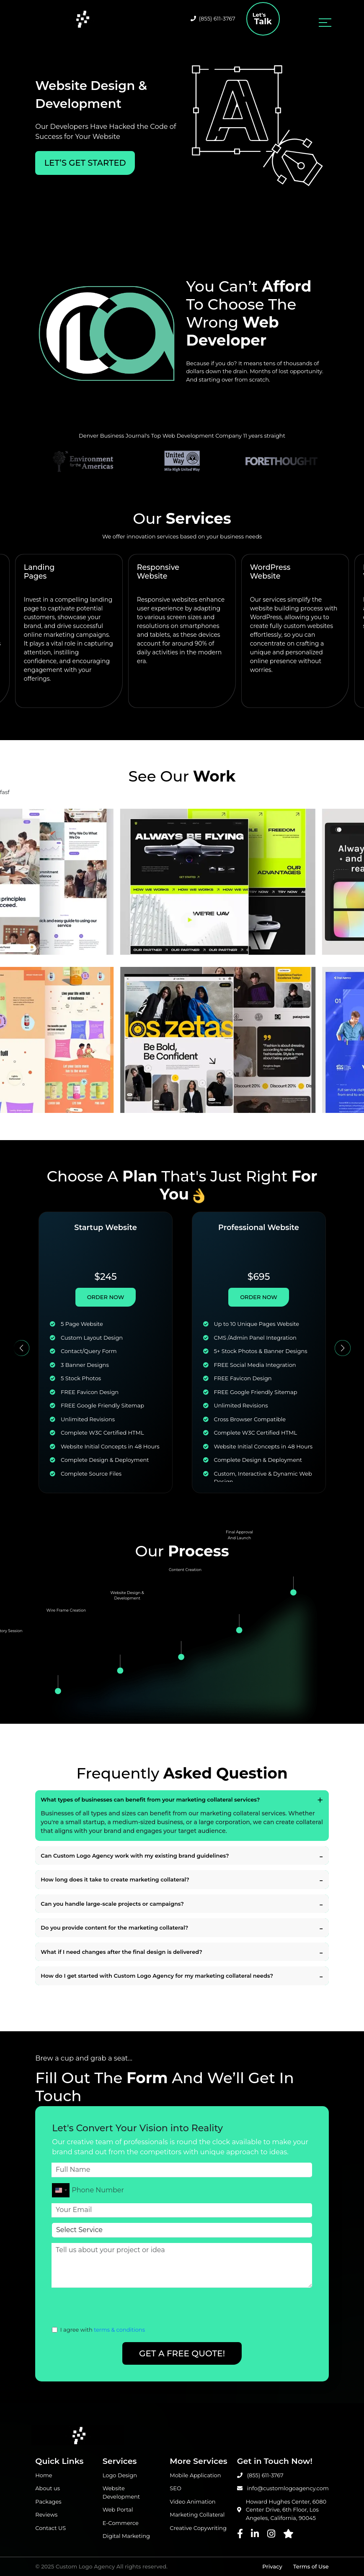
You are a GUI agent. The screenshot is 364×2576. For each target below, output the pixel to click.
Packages (48, 2501)
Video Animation (192, 2501)
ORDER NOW (105, 1297)
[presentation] (115, 2309)
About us (47, 2488)
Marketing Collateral (197, 2514)
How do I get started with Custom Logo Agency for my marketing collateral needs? (157, 1975)
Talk (263, 18)
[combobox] (61, 2190)
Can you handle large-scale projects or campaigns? (112, 1903)
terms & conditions (119, 2329)
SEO (175, 2488)
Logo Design (120, 2475)
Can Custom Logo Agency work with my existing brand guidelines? (135, 1855)
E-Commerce (121, 2523)
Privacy (272, 2566)
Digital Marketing (126, 2535)
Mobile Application (195, 2475)
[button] (21, 1348)
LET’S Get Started (85, 163)
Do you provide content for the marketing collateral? (114, 1927)
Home (43, 2475)
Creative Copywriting (198, 2528)
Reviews (46, 2514)
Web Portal (118, 2509)
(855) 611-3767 (213, 18)
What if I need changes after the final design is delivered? (121, 1951)
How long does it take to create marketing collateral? (115, 1879)
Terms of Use (311, 2566)
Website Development (121, 2492)
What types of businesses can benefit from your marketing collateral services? (150, 1799)
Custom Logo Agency (85, 2566)
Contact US (50, 2528)
